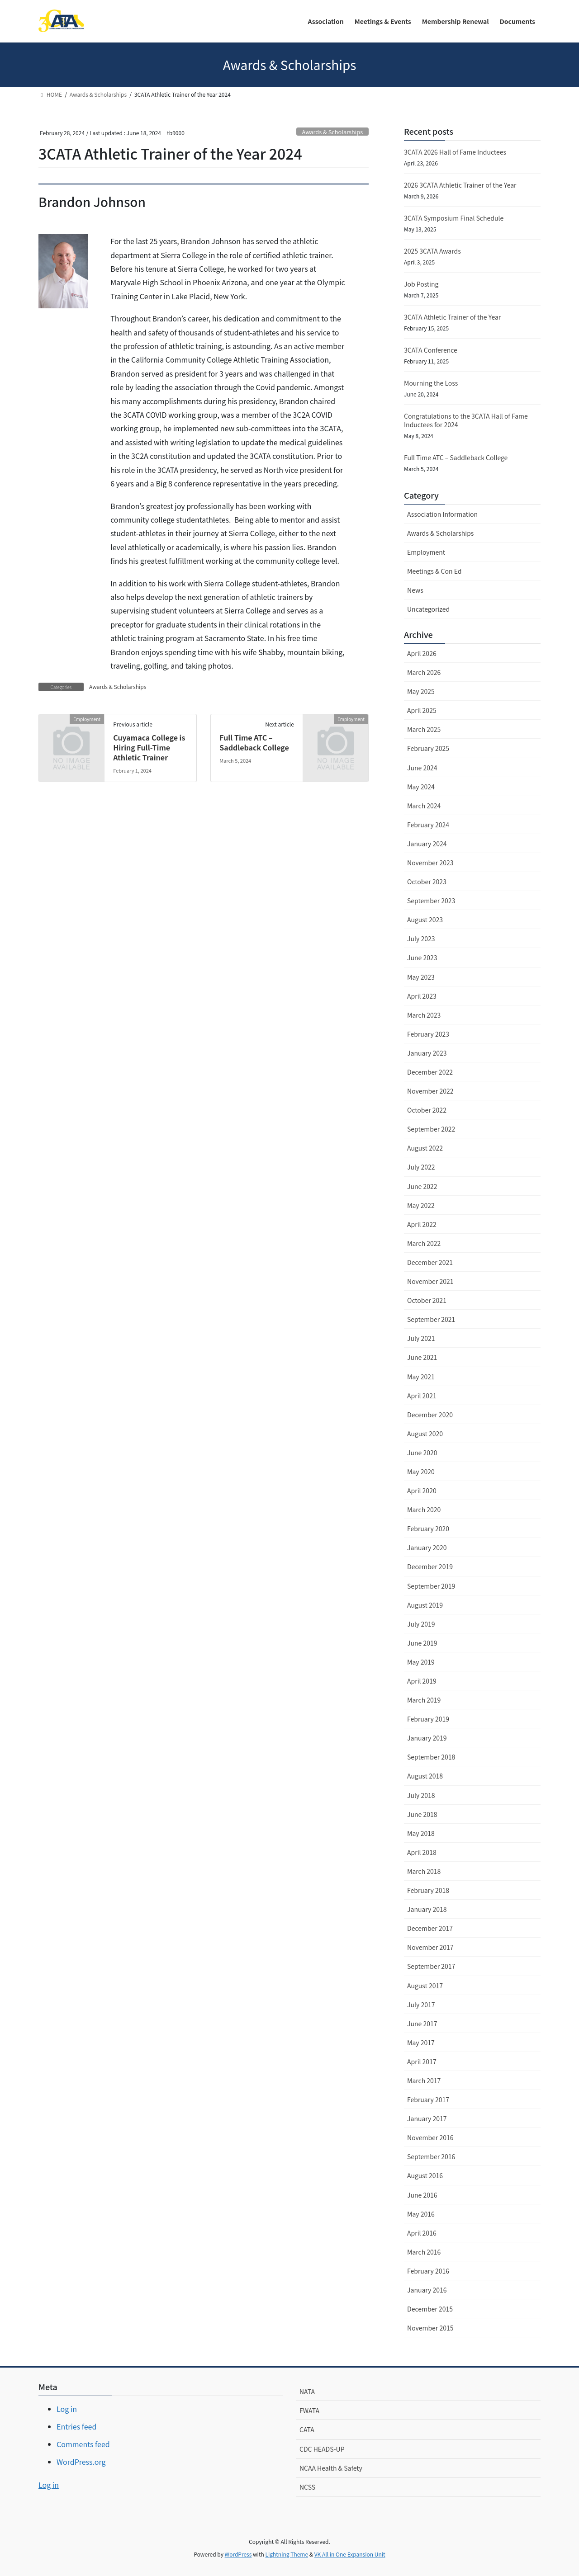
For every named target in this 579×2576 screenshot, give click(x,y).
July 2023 (421, 938)
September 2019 (431, 1585)
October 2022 (426, 1109)
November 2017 (430, 1947)
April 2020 (422, 1490)
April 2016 (422, 2232)
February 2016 (428, 2270)
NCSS (307, 2486)
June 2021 (422, 1357)
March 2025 (424, 729)
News (415, 589)
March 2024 (424, 805)
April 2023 (422, 995)
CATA (306, 2429)
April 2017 (422, 2061)
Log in (67, 2408)
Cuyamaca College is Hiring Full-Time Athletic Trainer (149, 747)
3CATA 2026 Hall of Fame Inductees (455, 151)
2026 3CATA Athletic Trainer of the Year (460, 184)
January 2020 (427, 1547)
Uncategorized (428, 608)
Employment (426, 552)
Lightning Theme (286, 2554)
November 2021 (430, 1281)
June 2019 (422, 1642)
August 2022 (425, 1147)
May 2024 (421, 786)
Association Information (442, 514)
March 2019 (424, 1699)
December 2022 (430, 1071)
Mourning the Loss (431, 382)
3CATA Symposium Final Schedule (453, 217)
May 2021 (421, 1376)
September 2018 (431, 1756)
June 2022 (422, 1186)
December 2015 (430, 2308)
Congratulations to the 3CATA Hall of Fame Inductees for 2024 (466, 420)
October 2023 (426, 881)
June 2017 (422, 2023)
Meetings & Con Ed (434, 571)
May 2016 (421, 2213)
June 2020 (422, 1452)
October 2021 (426, 1300)
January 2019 (427, 1737)
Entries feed (76, 2426)
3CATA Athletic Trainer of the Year (452, 316)
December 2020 (430, 1414)
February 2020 (428, 1528)
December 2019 (430, 1566)
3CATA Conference (430, 349)
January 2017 (427, 2118)
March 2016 (424, 2251)
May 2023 (421, 976)
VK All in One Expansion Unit (349, 2554)
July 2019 (421, 1623)
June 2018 (422, 1814)
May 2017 (421, 2042)
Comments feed (83, 2444)
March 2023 (424, 1014)
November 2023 (430, 862)
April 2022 (422, 1224)
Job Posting (421, 283)
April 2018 (422, 1852)
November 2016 (430, 2137)
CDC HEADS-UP (322, 2448)
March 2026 (424, 672)
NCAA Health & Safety (330, 2467)
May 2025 (421, 691)
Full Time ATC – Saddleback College (254, 742)
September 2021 (431, 1319)
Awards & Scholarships (332, 131)
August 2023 (425, 919)
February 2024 (428, 824)
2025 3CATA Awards (432, 250)
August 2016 (425, 2175)
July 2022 (421, 1166)
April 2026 (422, 653)
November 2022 (430, 1090)
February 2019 (428, 1718)
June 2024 (422, 767)
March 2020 (424, 1509)
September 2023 (431, 900)
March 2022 (424, 1243)
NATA (307, 2391)
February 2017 (428, 2099)
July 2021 (421, 1338)
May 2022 (421, 1205)
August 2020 (425, 1433)
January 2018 (427, 1909)
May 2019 (421, 1661)
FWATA (309, 2410)
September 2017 (431, 1966)
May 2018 (421, 1833)
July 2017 (421, 2004)
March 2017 (424, 2080)
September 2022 (431, 1128)
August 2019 (425, 1604)
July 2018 (421, 1795)
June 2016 (422, 2194)
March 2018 (424, 1871)
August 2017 (425, 1985)
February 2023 (428, 1033)
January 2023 (427, 1052)
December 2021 (430, 1262)
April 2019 (422, 1680)
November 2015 (430, 2327)
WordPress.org (81, 2461)
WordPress (238, 2554)
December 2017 (430, 1928)
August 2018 (425, 1775)
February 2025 (428, 748)
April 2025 (422, 710)
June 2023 (422, 957)
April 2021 (422, 1395)
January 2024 (427, 843)
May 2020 (421, 1471)
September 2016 (431, 2156)
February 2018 (428, 1890)
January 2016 (427, 2289)
